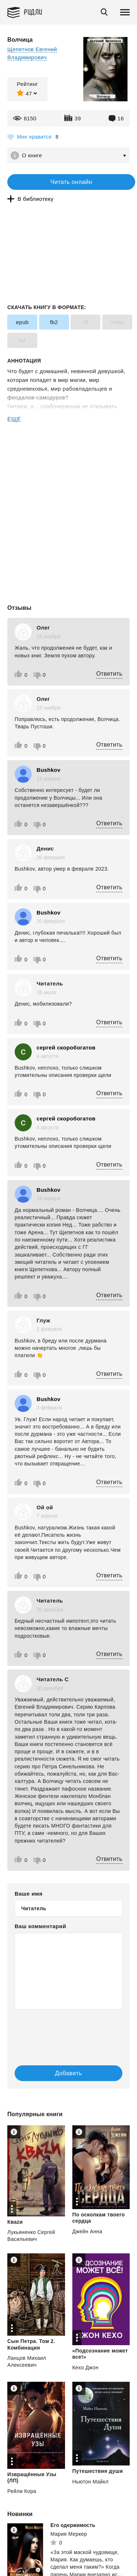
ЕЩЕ (14, 419)
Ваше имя (28, 1893)
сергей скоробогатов (66, 1047)
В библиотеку (35, 199)
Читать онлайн (71, 182)
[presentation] (58, 2030)
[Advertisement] (68, 454)
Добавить (68, 2073)
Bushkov (48, 770)
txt (22, 340)
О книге (32, 155)
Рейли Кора (21, 2491)
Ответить (109, 674)
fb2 (54, 322)
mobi (117, 322)
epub (22, 322)
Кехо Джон (85, 2367)
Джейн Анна (87, 2231)
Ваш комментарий (40, 1926)
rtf (85, 322)
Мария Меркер (68, 2534)
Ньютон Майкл (90, 2482)
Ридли (33, 11)
